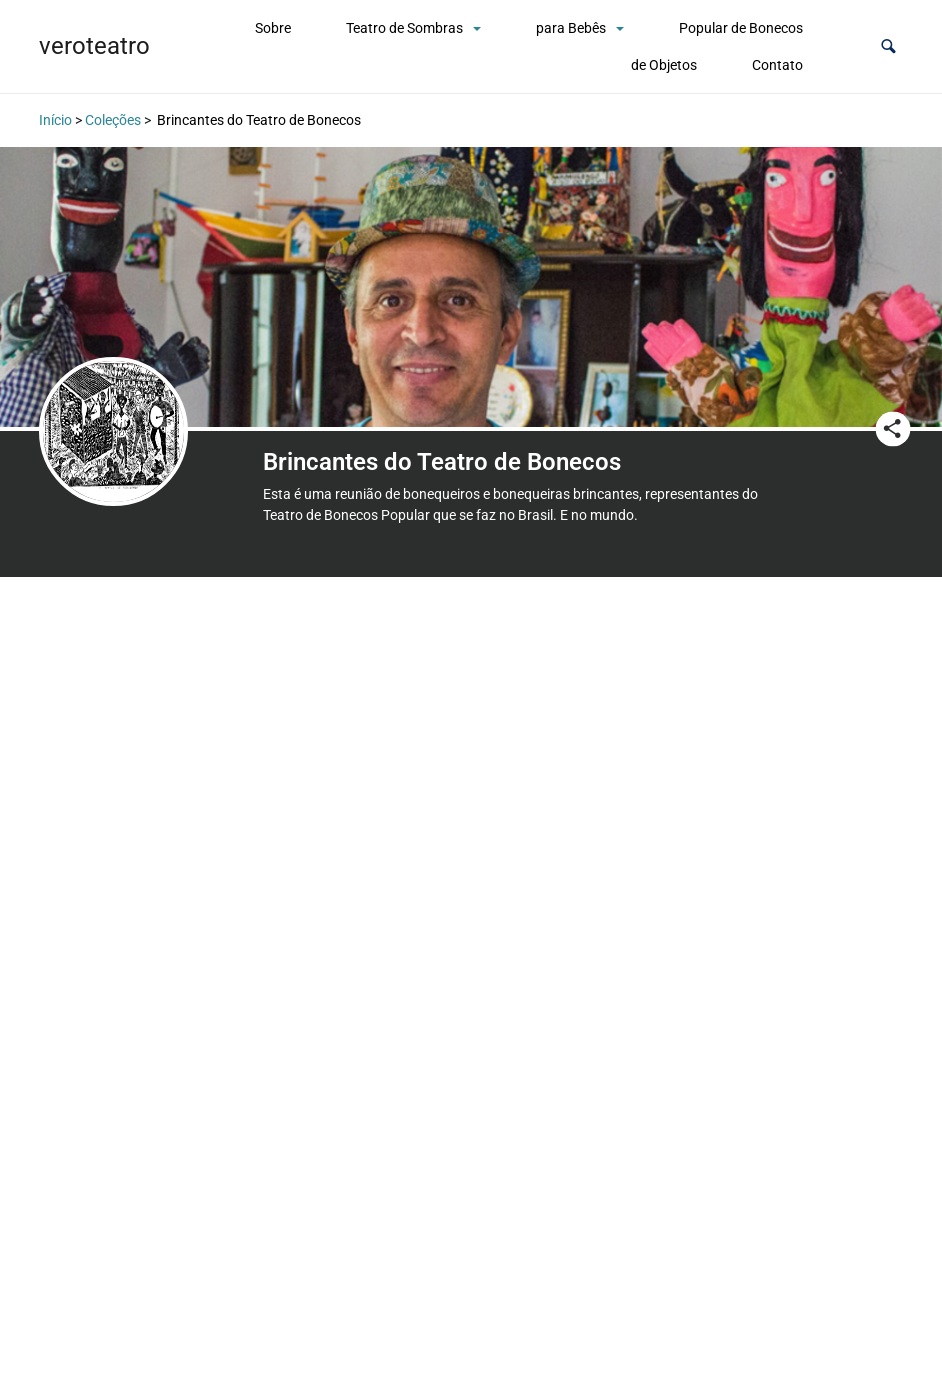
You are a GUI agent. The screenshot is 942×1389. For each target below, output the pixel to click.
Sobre (273, 28)
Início (55, 120)
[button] (888, 46)
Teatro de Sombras (404, 28)
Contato (777, 65)
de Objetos (664, 65)
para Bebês (571, 28)
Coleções (113, 120)
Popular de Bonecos (741, 28)
